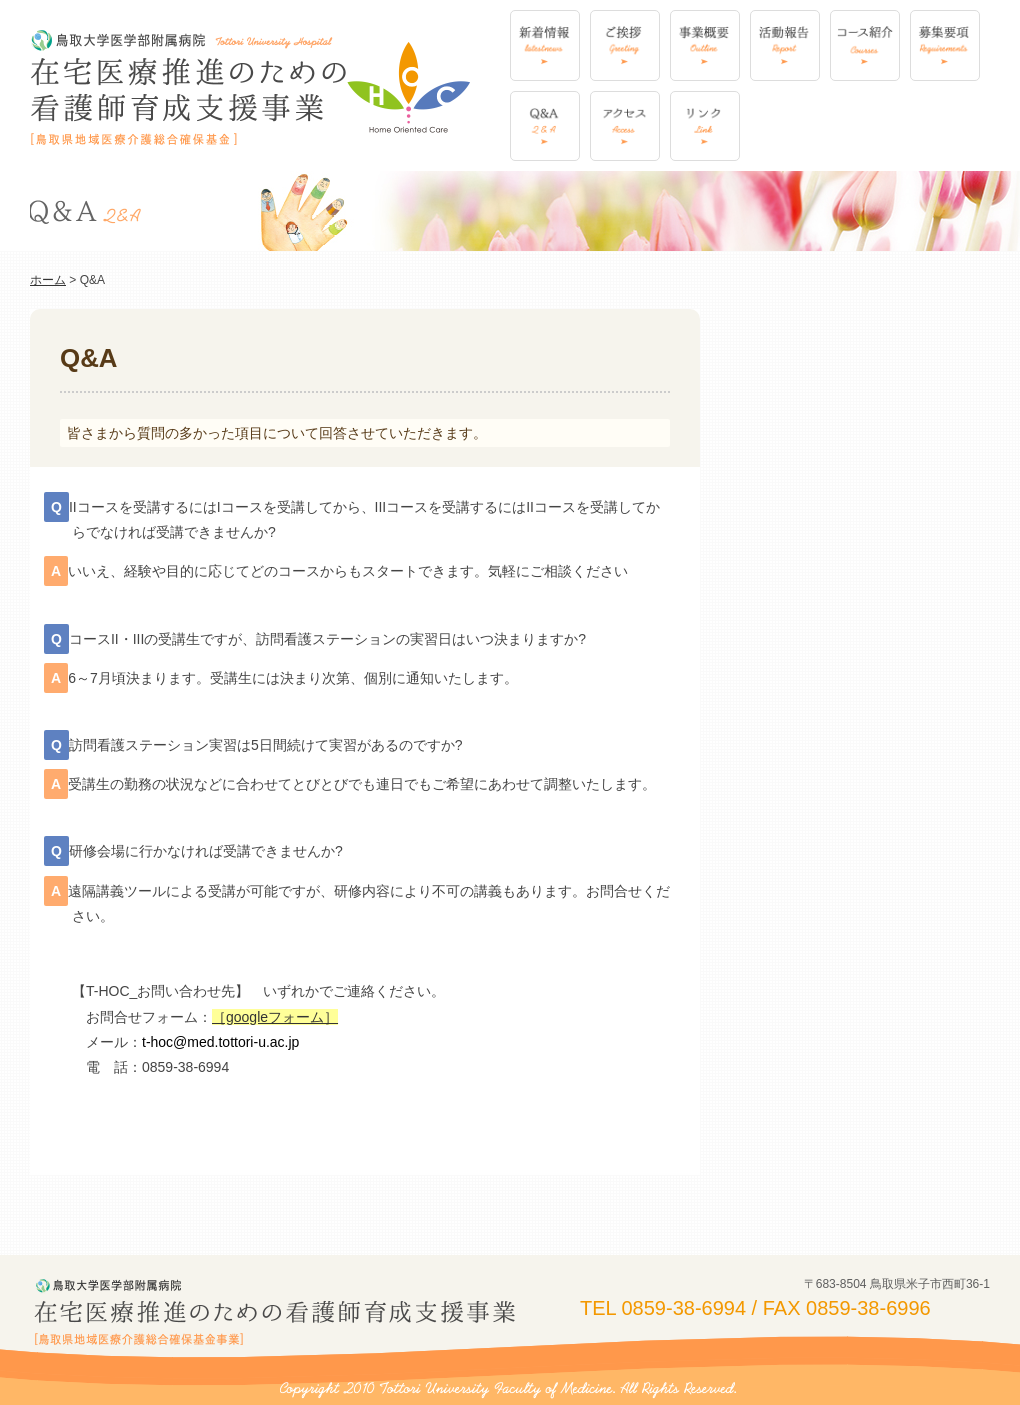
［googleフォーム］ (275, 1017)
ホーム (48, 280)
